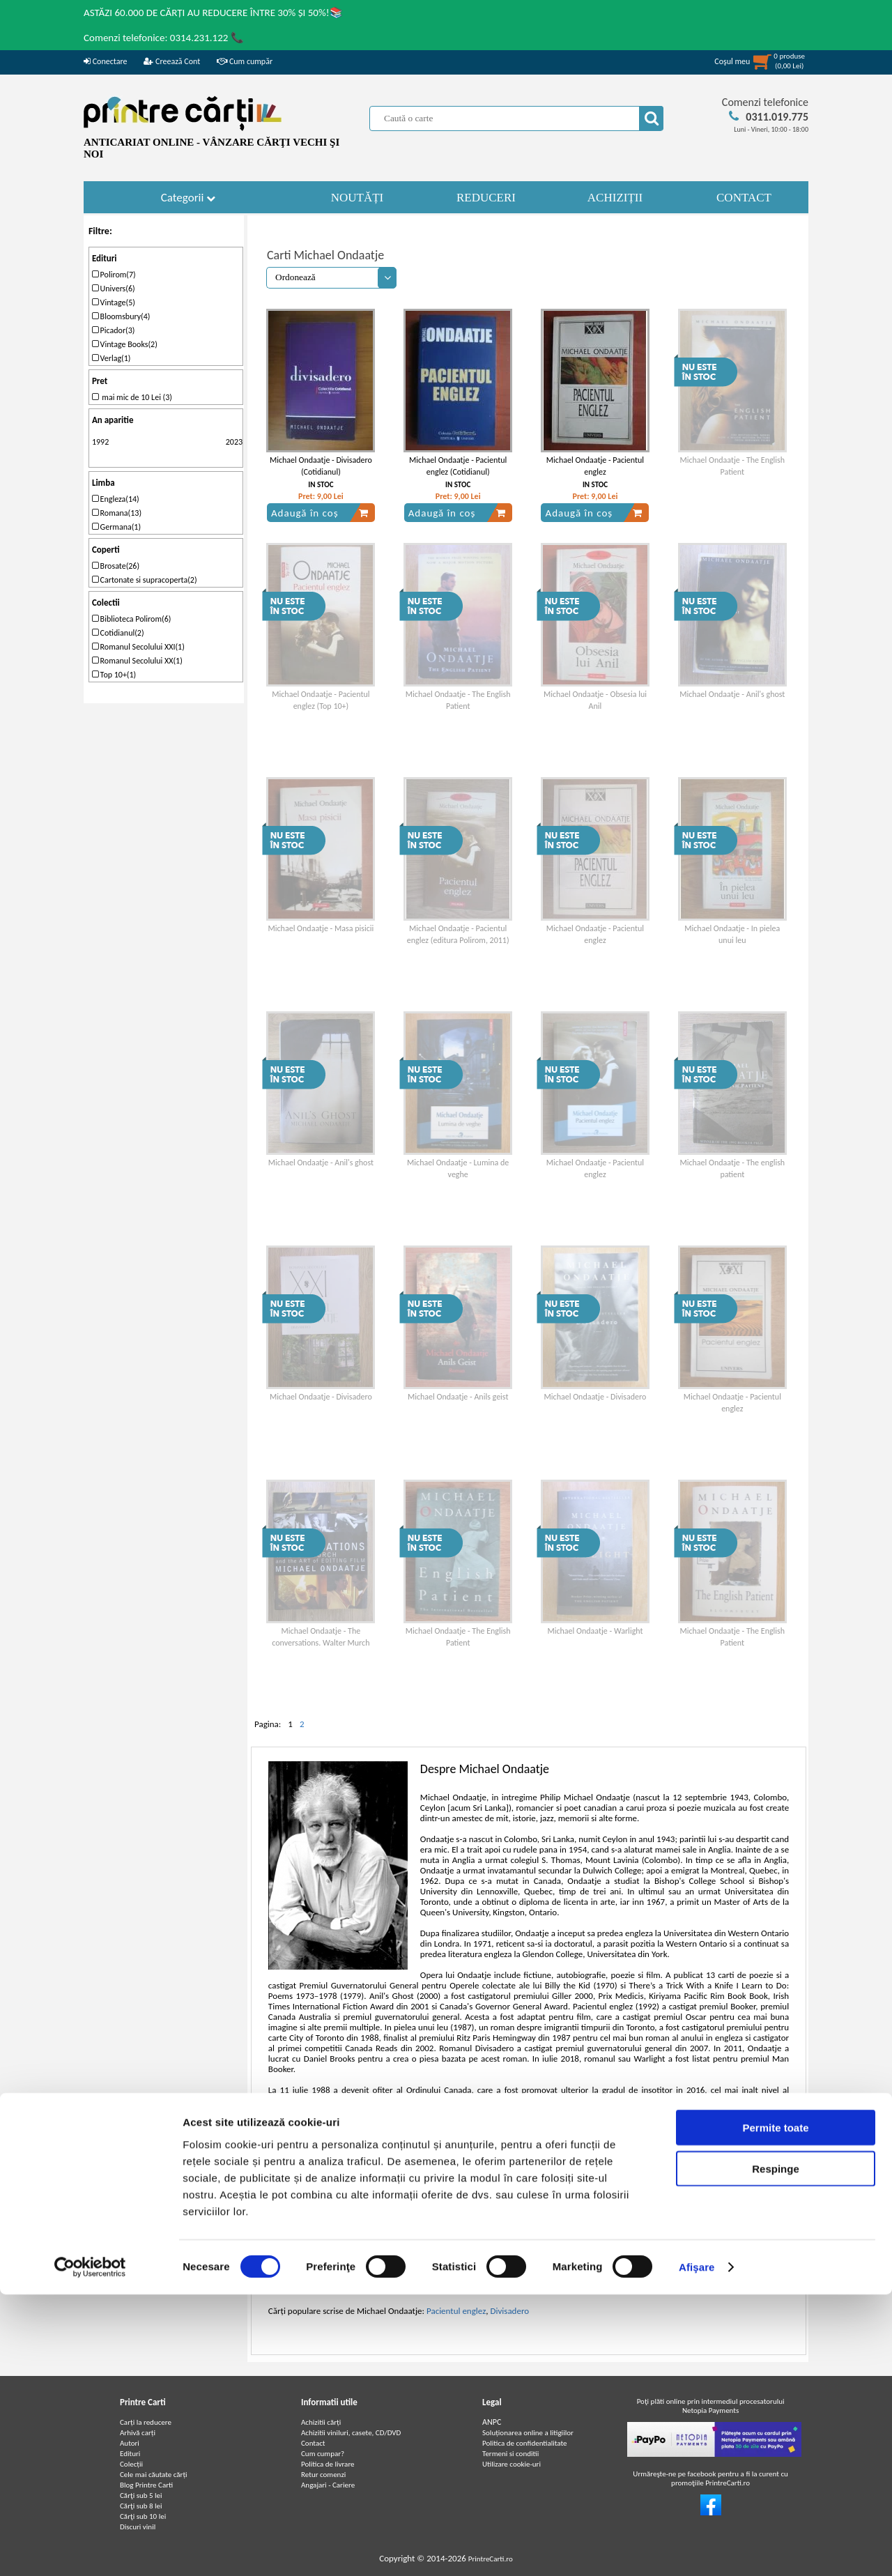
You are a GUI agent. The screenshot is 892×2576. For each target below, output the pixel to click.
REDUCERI (486, 197)
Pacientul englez (456, 2311)
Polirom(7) (114, 274)
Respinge (775, 2450)
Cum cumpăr (244, 61)
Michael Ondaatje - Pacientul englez (595, 466)
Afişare (697, 2548)
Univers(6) (113, 288)
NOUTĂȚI (357, 197)
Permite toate (775, 2409)
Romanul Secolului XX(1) (137, 661)
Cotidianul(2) (118, 633)
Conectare (105, 61)
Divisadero (509, 2311)
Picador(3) (113, 330)
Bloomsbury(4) (121, 316)
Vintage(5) (113, 302)
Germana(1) (116, 527)
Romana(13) (116, 513)
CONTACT (743, 197)
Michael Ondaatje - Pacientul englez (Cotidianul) (458, 466)
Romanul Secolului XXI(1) (138, 647)
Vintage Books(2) (124, 344)
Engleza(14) (115, 499)
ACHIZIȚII (615, 197)
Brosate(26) (115, 566)
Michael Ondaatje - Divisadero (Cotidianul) (321, 466)
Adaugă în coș (320, 513)
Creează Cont (172, 61)
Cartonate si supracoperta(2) (144, 580)
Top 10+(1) (114, 675)
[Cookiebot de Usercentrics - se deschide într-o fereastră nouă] (90, 2548)
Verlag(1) (111, 358)
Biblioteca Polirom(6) (131, 619)
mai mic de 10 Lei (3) (132, 397)
